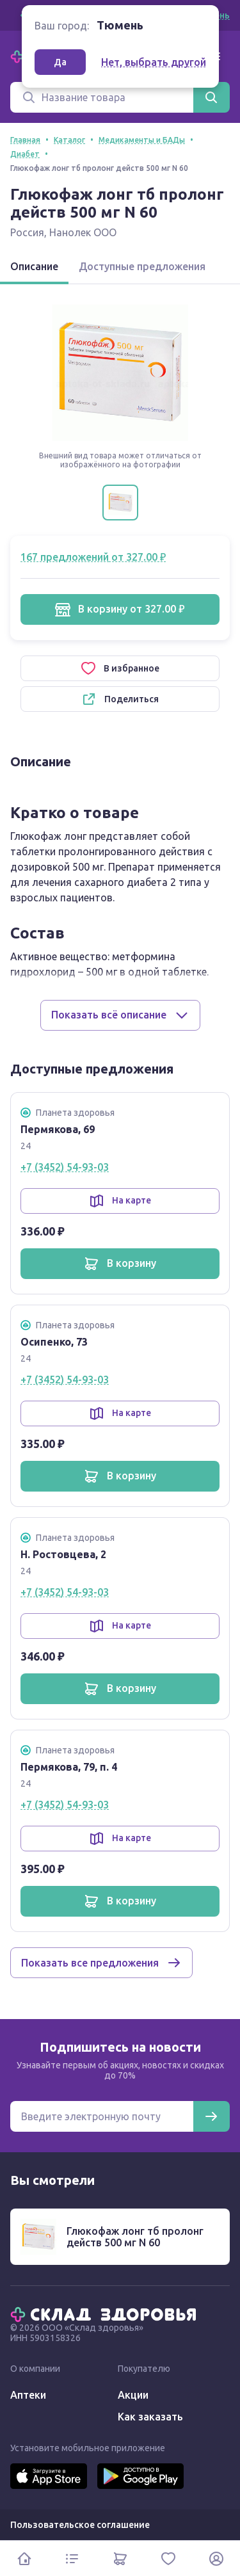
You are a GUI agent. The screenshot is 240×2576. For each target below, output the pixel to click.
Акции (133, 2395)
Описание (34, 266)
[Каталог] (72, 2558)
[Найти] (211, 97)
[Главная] (106, 2313)
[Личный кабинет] (216, 2558)
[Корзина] (120, 2558)
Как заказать (150, 2416)
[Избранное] (168, 2558)
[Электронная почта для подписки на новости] (102, 2116)
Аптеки (28, 2395)
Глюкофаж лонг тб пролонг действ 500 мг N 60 (135, 2236)
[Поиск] (102, 97)
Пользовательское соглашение (80, 2525)
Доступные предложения (142, 266)
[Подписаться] (211, 2116)
